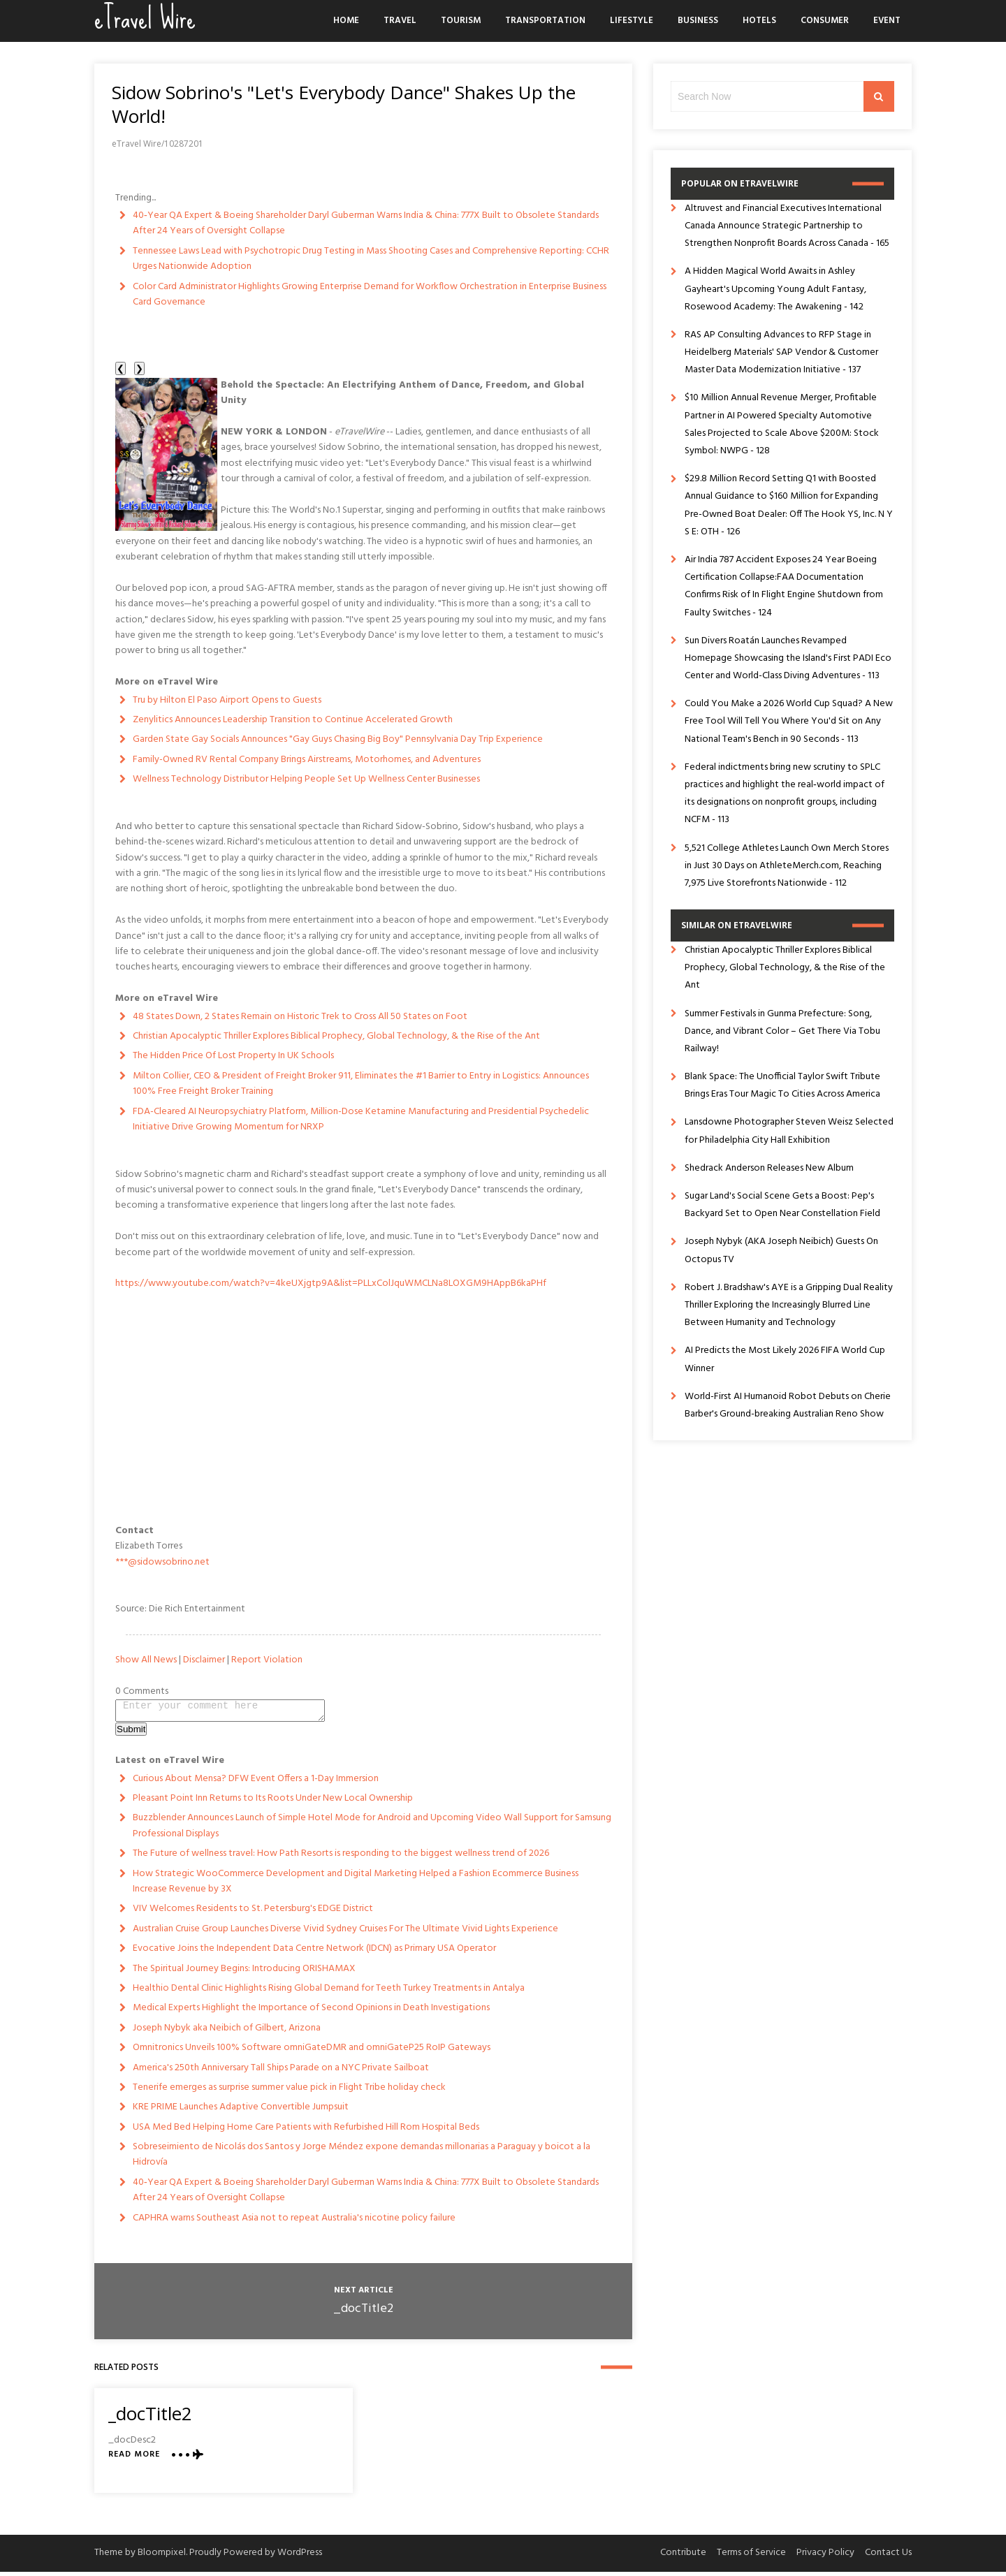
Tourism (461, 20)
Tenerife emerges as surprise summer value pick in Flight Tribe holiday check (289, 2092)
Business (698, 20)
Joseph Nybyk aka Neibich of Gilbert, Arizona (227, 2032)
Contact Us (888, 2557)
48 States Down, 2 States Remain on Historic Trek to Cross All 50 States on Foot (300, 1017)
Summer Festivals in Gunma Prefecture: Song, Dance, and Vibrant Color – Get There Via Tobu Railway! (782, 1031)
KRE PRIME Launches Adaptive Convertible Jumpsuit (241, 2111)
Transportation (545, 20)
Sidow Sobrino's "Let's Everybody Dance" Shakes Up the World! (344, 104)
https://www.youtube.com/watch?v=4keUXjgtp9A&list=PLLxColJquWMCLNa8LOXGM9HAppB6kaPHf (330, 1283)
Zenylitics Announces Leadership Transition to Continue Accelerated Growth (293, 720)
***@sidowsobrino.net (162, 1562)
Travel (400, 20)
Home (346, 20)
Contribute (683, 2557)
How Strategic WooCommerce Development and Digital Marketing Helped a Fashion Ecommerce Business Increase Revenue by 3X (355, 1885)
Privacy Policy (825, 2557)
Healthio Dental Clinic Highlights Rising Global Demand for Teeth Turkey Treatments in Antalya (329, 1992)
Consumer (825, 20)
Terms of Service (751, 2557)
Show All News (146, 1660)
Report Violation (266, 1660)
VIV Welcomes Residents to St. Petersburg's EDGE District (253, 1913)
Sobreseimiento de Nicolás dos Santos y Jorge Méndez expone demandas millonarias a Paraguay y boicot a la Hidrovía (361, 2158)
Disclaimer (204, 1660)
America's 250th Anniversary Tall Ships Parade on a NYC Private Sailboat (281, 2072)
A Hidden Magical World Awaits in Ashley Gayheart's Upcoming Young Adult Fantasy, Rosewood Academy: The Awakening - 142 (775, 288)
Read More (134, 2459)
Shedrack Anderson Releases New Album (769, 1168)
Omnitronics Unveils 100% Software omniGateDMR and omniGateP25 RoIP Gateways (311, 2052)
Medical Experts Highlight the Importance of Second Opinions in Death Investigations (311, 2012)
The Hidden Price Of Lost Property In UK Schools (233, 1056)
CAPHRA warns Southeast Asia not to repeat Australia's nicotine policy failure (294, 2222)
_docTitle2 (363, 2313)
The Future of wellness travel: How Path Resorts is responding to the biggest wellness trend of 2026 (341, 1858)
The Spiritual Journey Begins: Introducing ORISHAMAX (244, 1973)
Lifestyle (631, 20)
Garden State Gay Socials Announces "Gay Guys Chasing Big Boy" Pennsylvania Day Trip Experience (338, 739)
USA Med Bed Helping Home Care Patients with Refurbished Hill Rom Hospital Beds (306, 2131)
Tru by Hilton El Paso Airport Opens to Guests (227, 700)
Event (887, 20)
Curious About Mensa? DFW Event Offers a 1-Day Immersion (256, 1783)
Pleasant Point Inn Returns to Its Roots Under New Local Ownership (273, 1802)
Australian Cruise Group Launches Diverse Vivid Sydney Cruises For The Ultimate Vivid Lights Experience (345, 1933)
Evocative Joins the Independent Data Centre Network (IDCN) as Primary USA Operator (314, 1953)
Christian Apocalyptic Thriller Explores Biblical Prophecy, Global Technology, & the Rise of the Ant (336, 1036)
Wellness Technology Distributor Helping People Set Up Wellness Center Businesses (306, 779)
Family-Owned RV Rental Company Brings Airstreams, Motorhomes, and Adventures (307, 760)
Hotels (759, 20)
